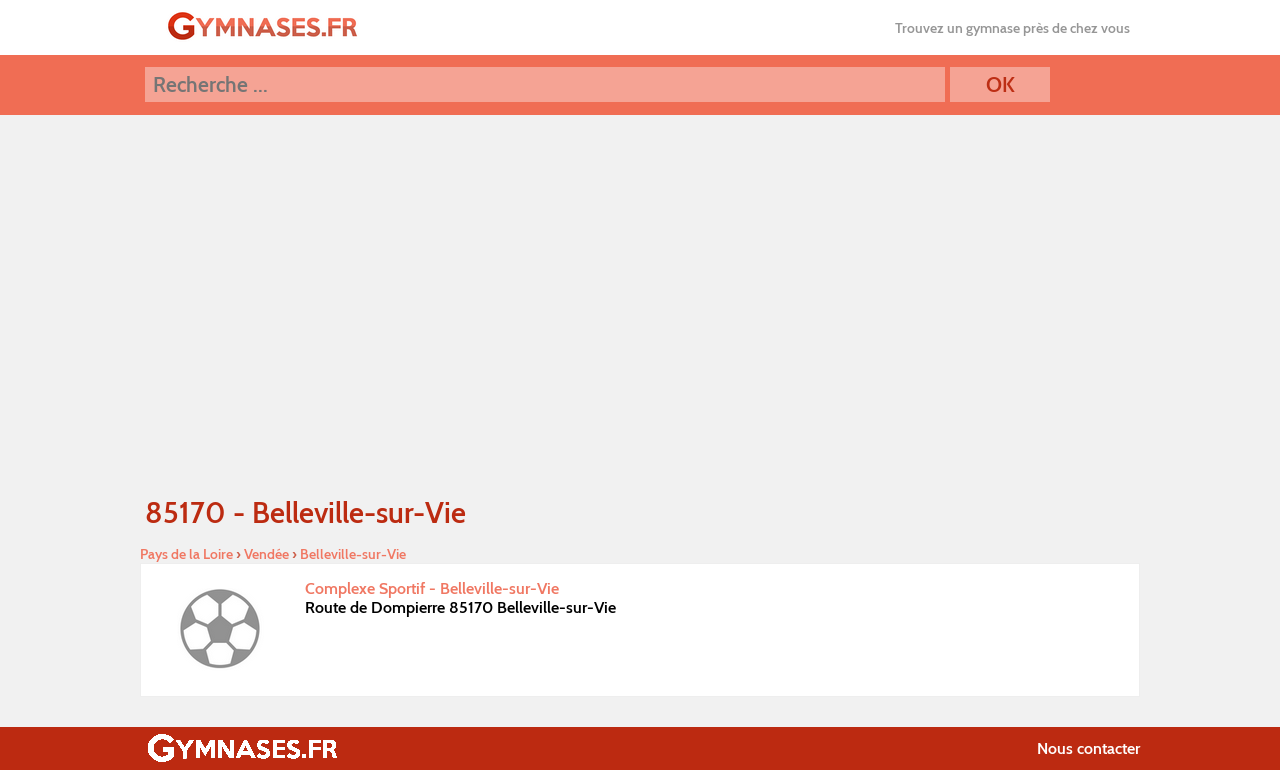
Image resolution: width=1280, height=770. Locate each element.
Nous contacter (1088, 748)
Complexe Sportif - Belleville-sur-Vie (432, 588)
